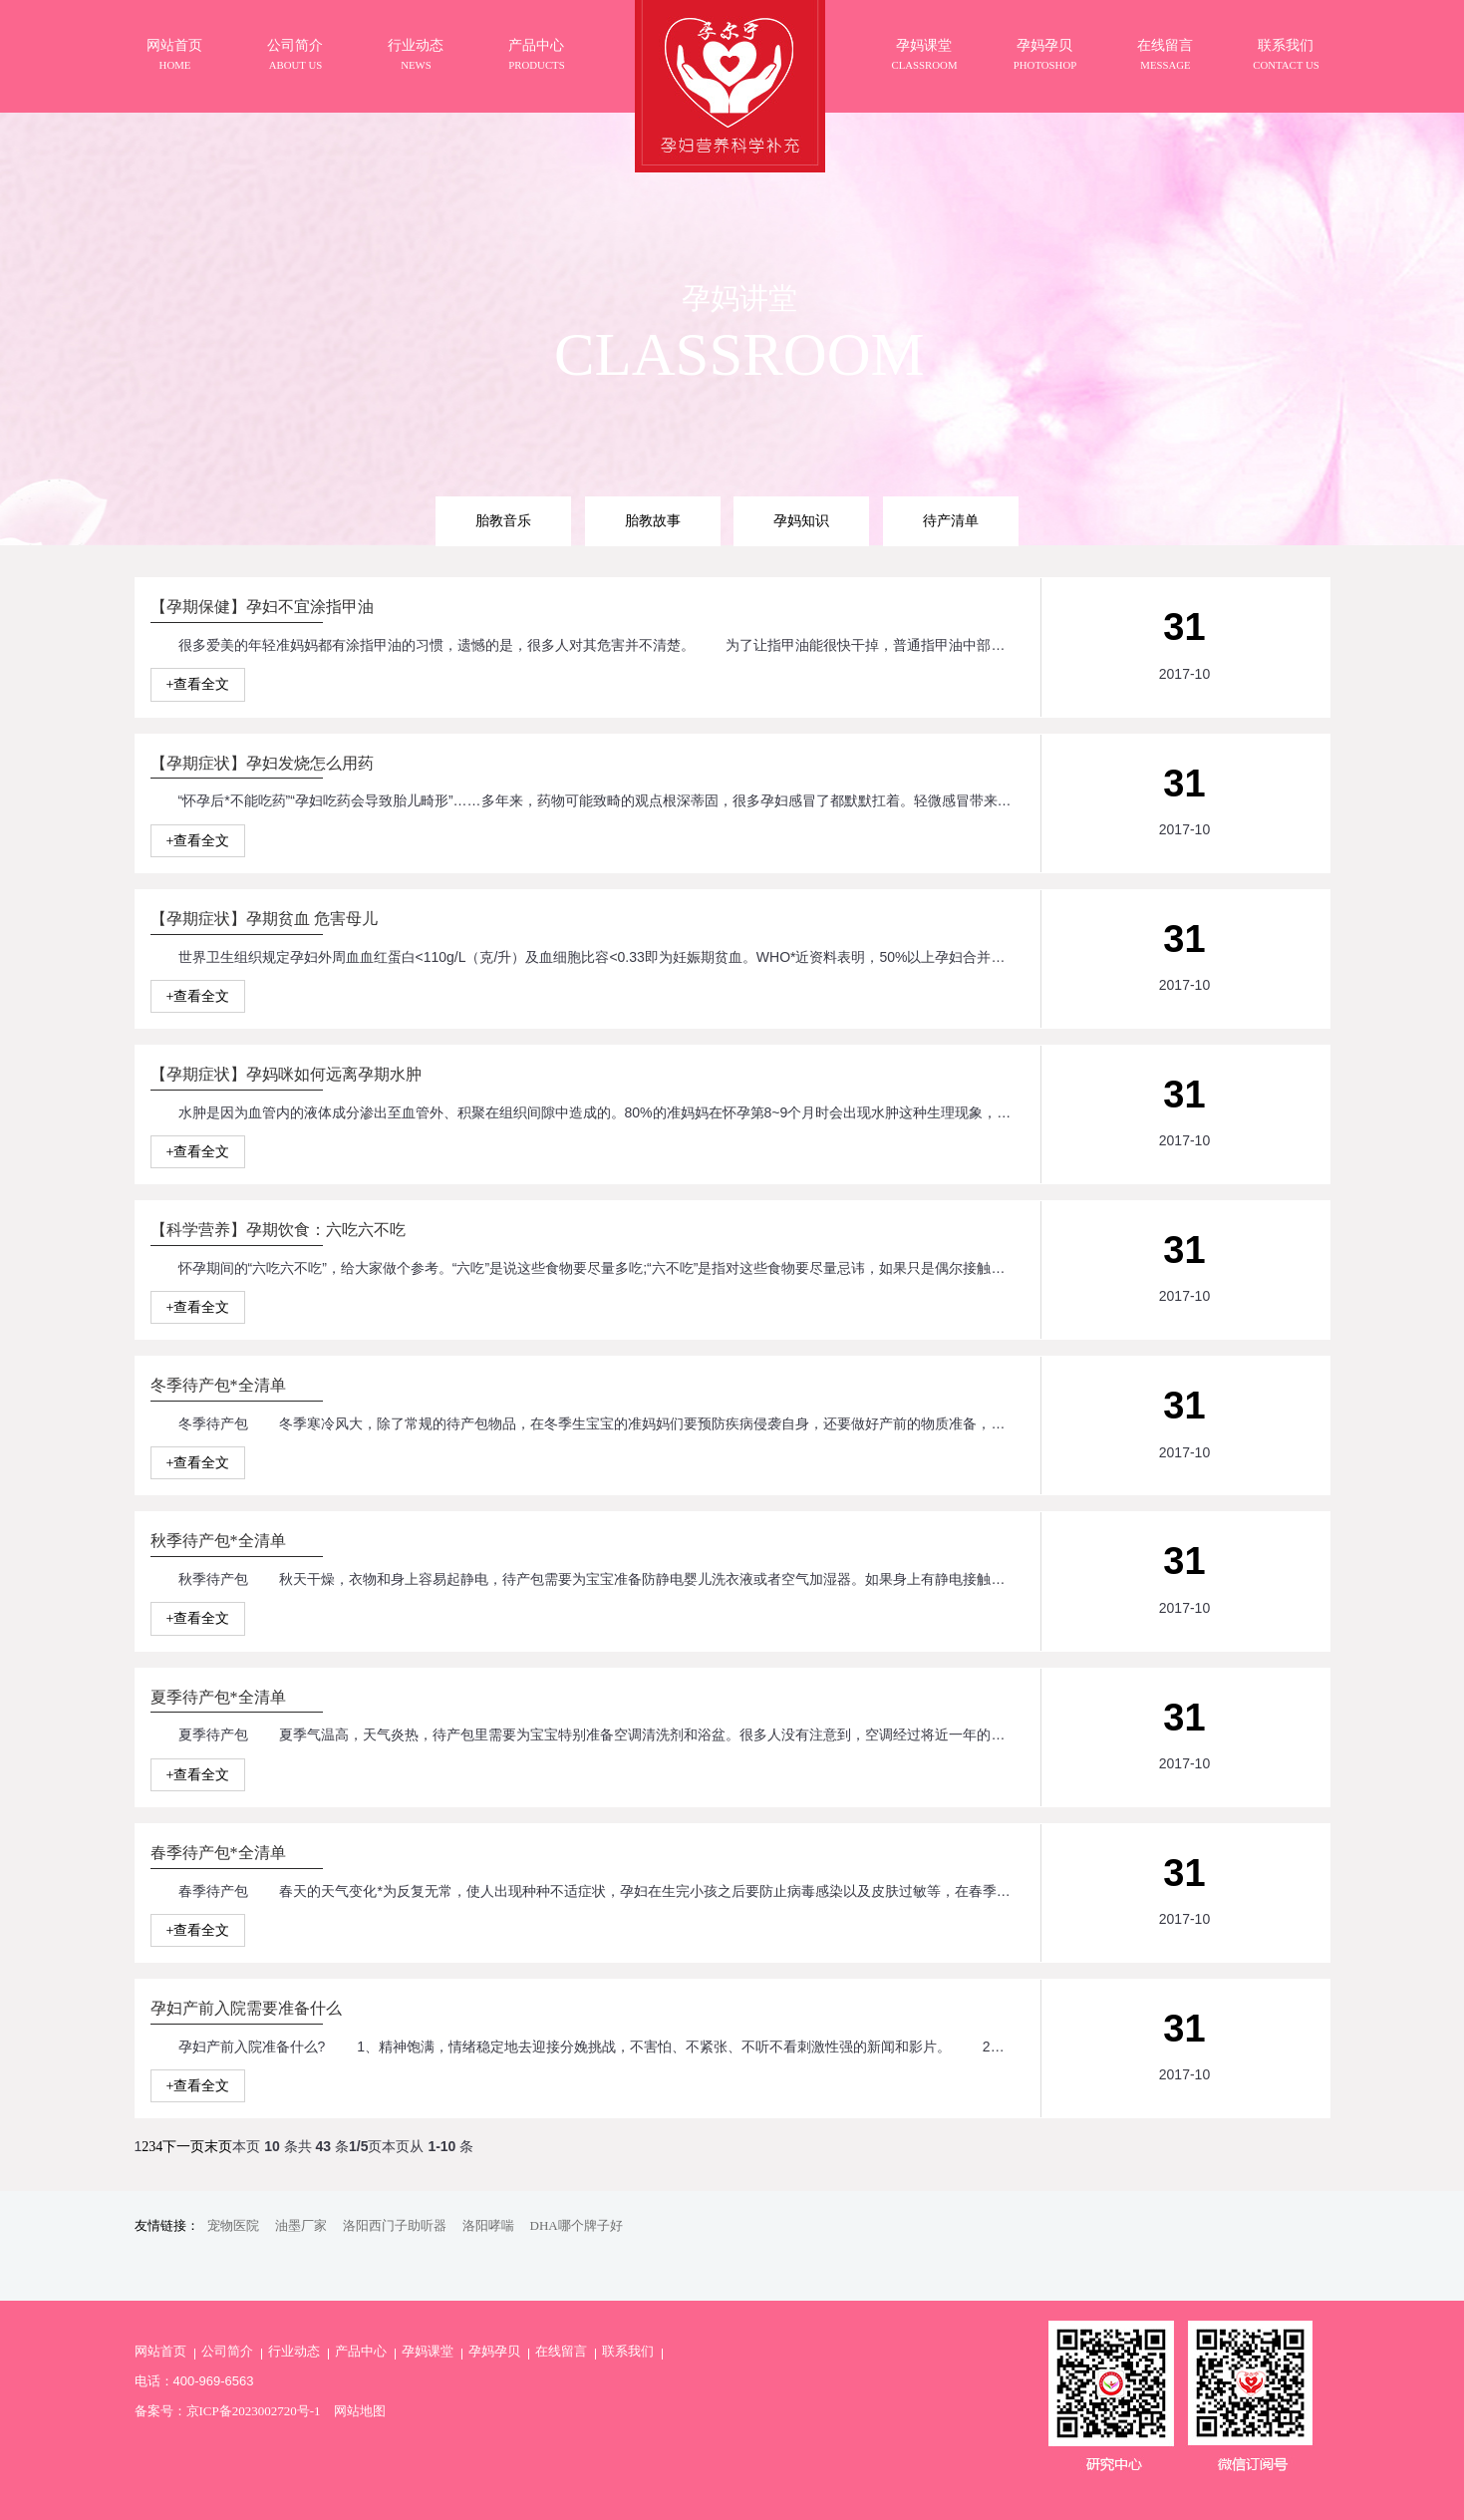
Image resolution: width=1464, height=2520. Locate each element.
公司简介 (227, 2351)
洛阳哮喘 (488, 2225)
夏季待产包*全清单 (218, 1697)
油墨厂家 (301, 2225)
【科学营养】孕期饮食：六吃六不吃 (278, 1229)
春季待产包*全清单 (218, 1852)
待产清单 (951, 520)
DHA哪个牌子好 (576, 2225)
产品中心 (361, 2351)
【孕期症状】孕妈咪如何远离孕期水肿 (286, 1074)
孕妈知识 (801, 520)
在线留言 (561, 2351)
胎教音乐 (503, 520)
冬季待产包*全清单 (218, 1385)
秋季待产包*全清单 (218, 1540)
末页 (218, 2146)
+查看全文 (198, 684)
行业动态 (294, 2351)
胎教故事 (653, 520)
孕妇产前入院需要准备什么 (246, 2008)
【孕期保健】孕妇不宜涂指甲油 (262, 606)
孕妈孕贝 (494, 2351)
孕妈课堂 (427, 2351)
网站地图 (360, 2410)
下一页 (183, 2146)
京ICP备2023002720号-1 (253, 2410)
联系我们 (628, 2351)
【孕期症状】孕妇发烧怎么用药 (262, 763)
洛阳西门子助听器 (394, 2225)
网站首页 (160, 2351)
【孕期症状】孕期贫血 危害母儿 (264, 918)
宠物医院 (233, 2225)
